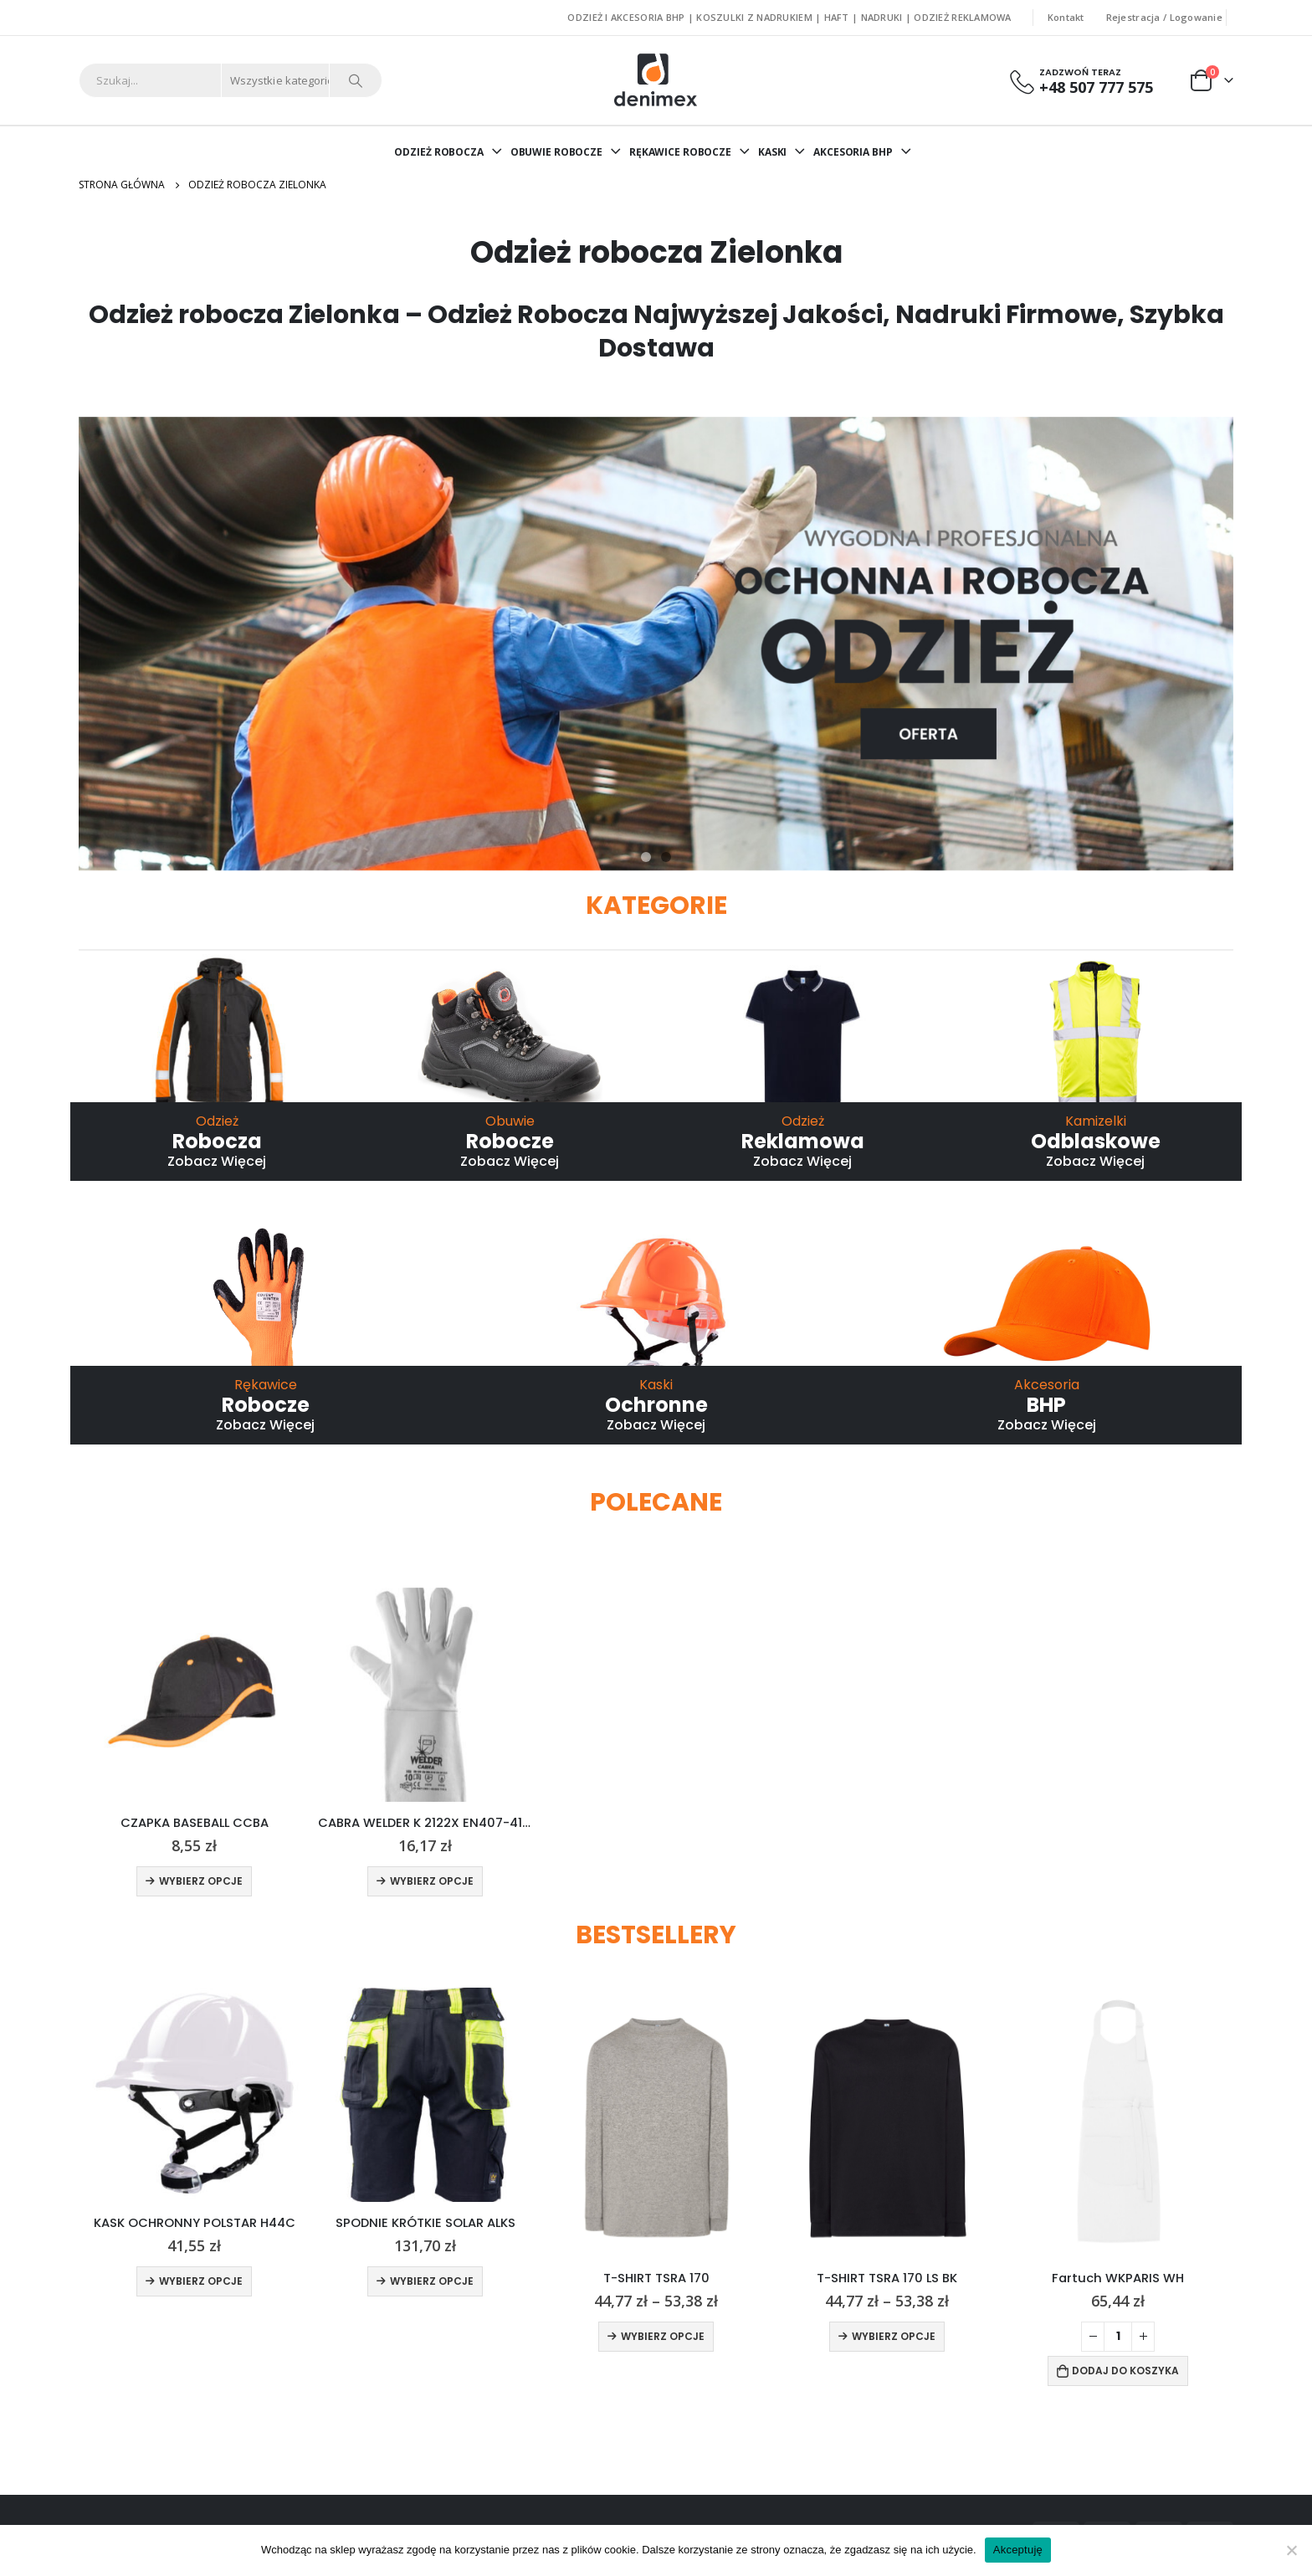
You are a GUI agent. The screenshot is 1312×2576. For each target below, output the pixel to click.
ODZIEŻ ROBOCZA (438, 152)
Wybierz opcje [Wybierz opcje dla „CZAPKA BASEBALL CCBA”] (201, 1881)
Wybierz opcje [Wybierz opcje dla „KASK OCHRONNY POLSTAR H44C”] (201, 2281)
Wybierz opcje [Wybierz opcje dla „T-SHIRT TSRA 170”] (663, 2335)
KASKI (772, 152)
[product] (194, 1695)
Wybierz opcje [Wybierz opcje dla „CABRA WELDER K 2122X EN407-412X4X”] (432, 1881)
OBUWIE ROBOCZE (556, 152)
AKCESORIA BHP (852, 152)
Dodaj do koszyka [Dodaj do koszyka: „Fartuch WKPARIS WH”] (1125, 2370)
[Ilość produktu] (1118, 2336)
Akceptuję (1018, 2549)
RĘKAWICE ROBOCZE (680, 152)
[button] (646, 857)
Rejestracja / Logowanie (1164, 17)
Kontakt (1066, 17)
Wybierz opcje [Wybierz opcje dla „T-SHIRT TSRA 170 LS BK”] (893, 2335)
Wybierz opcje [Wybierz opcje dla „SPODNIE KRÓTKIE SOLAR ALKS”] (432, 2281)
